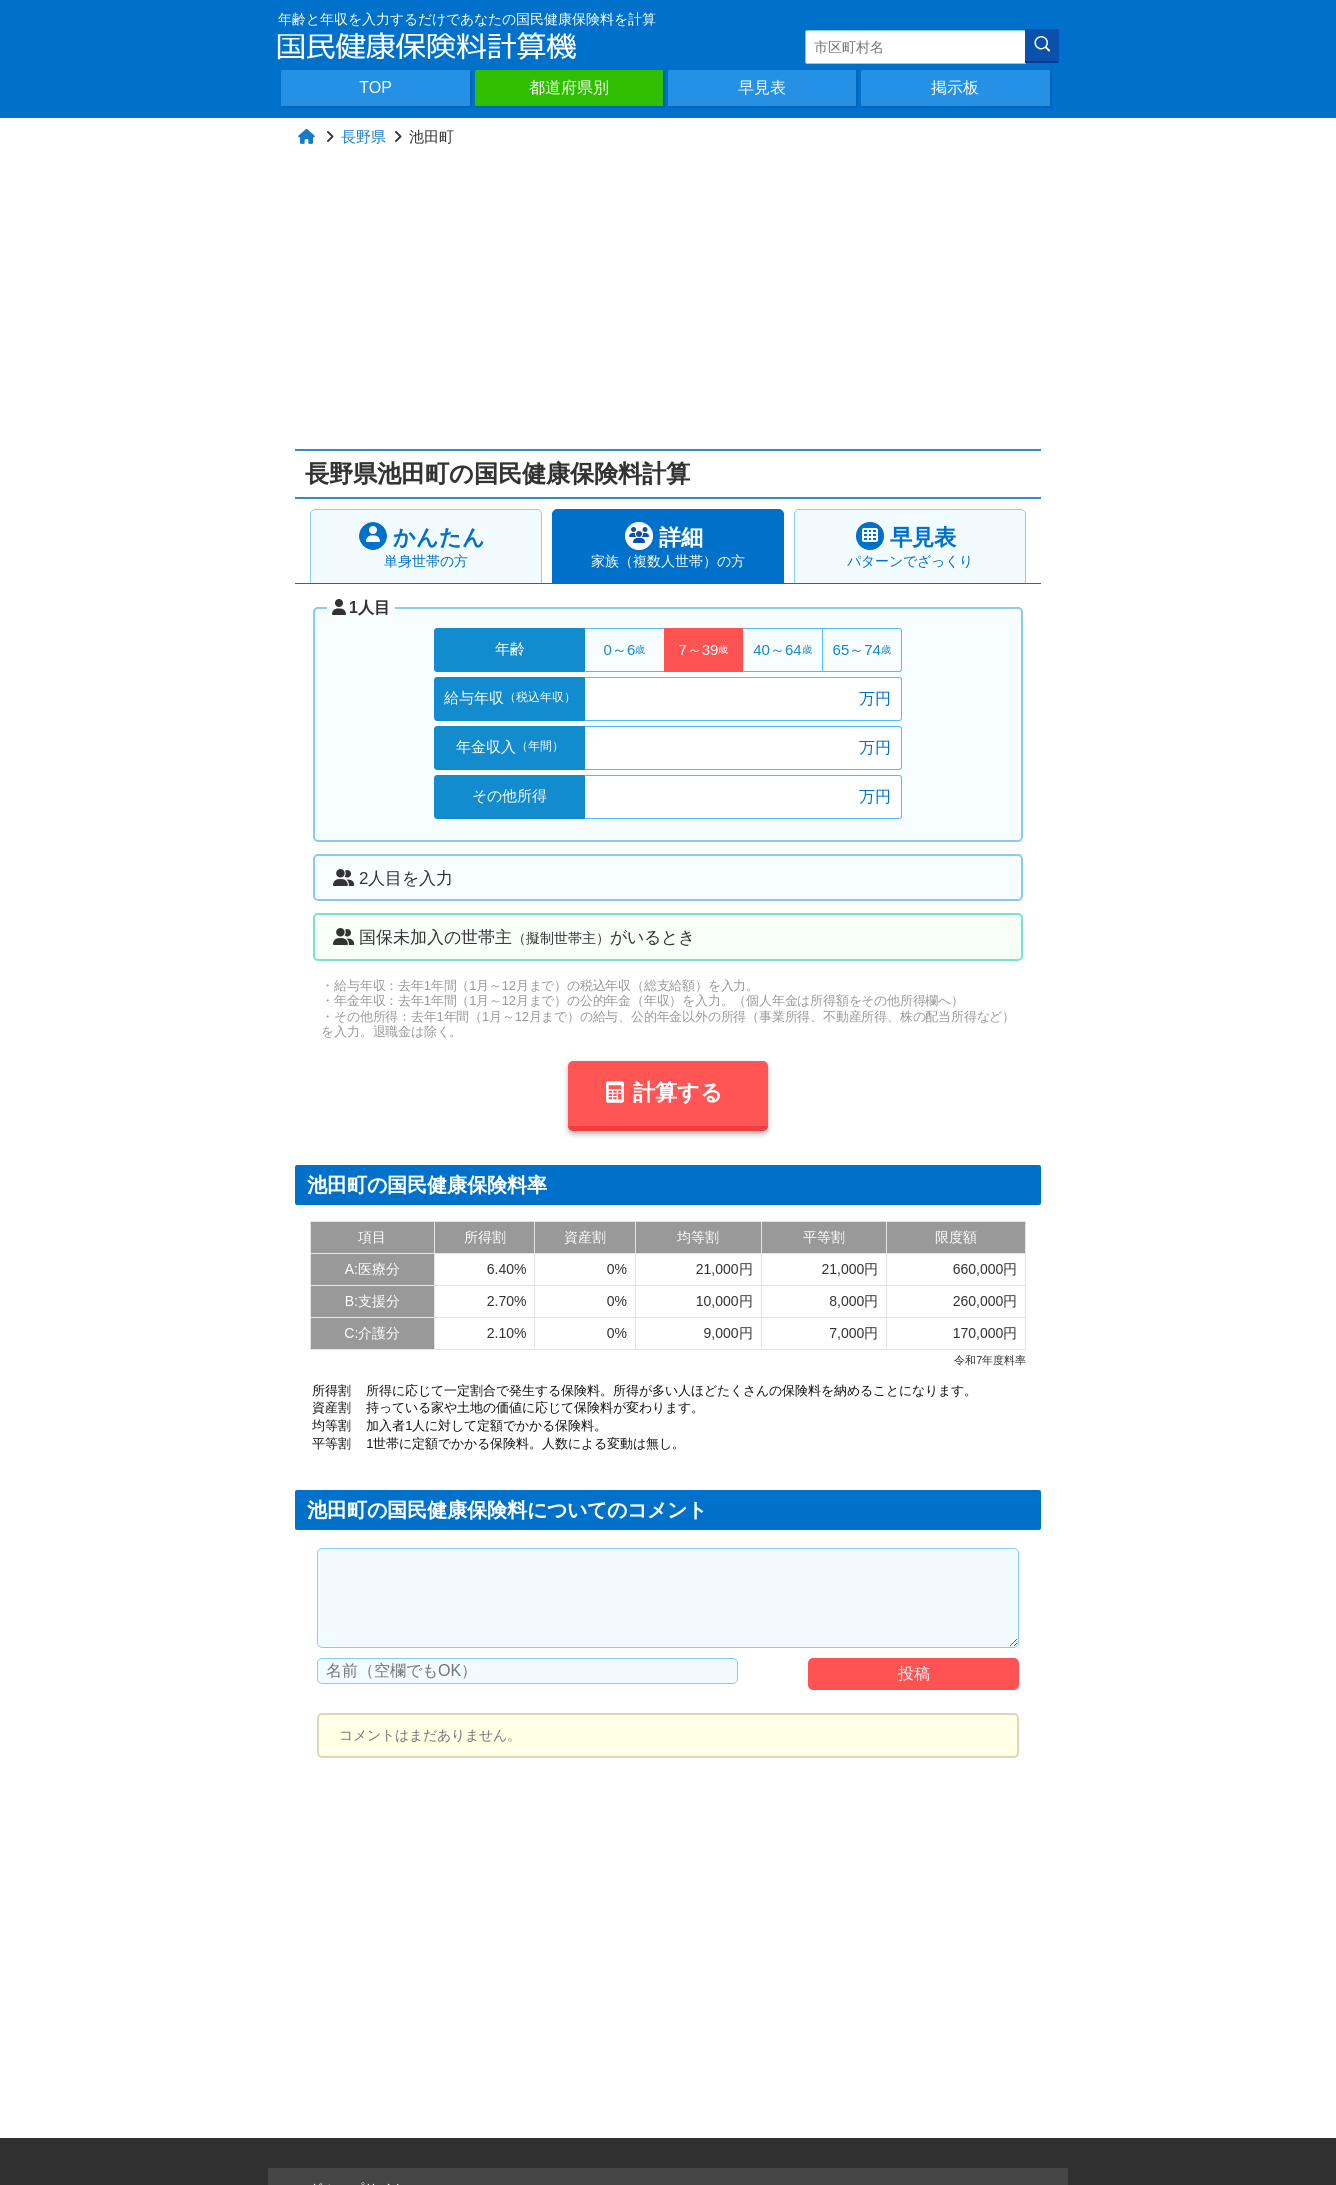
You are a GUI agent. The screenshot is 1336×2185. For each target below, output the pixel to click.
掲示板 (955, 87)
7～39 (703, 649)
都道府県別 (569, 87)
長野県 (363, 136)
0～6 (625, 649)
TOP (375, 87)
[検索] (1042, 46)
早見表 (762, 87)
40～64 (782, 649)
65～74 (862, 649)
